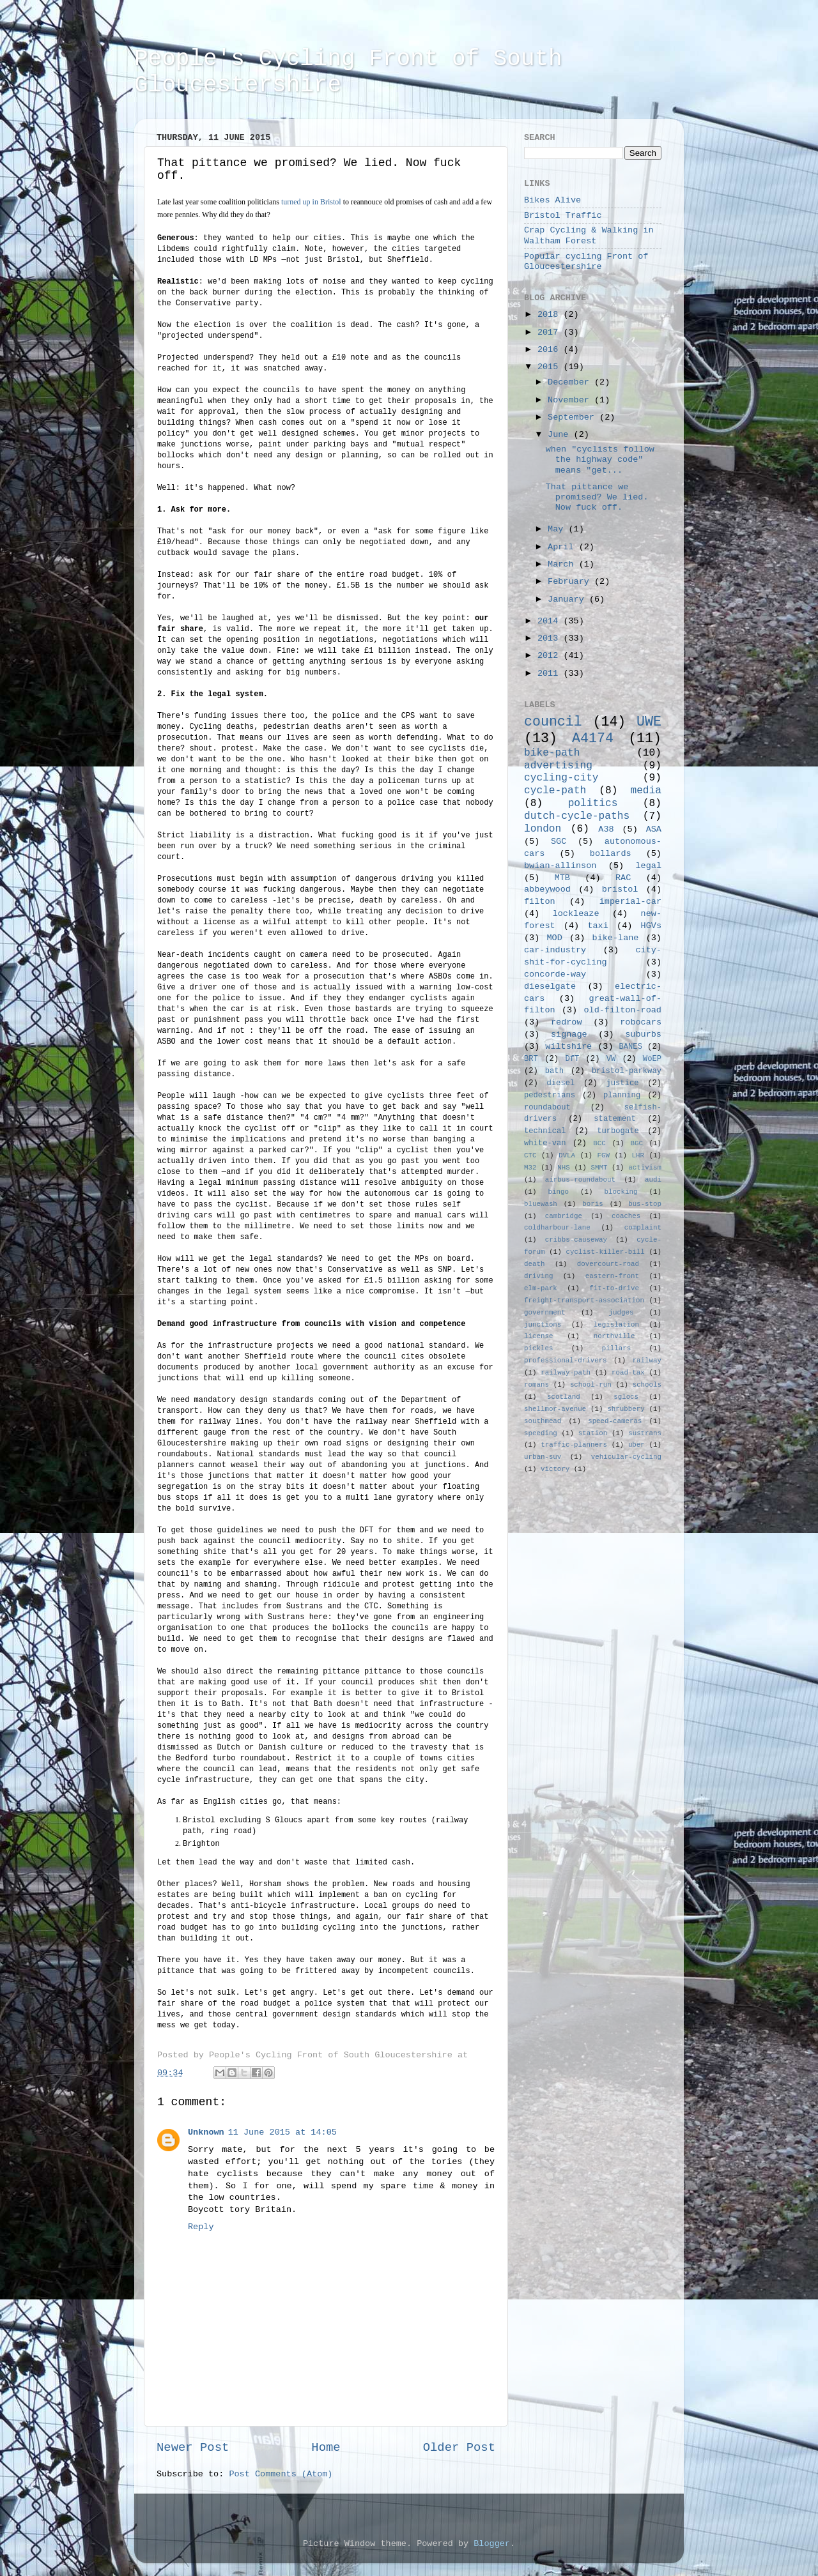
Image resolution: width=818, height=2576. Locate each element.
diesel (561, 1083)
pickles (538, 1348)
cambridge (563, 1216)
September (573, 417)
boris (592, 1204)
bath (554, 1071)
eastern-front (612, 1276)
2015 (550, 367)
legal (648, 866)
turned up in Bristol (312, 201)
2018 (550, 314)
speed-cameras (615, 1421)
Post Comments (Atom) (280, 2474)
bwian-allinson (560, 866)
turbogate (618, 1131)
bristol (620, 889)
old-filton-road (622, 1010)
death (534, 1264)
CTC (530, 1155)
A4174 (593, 738)
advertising (558, 766)
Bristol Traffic (563, 215)
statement (615, 1119)
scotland (563, 1397)
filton (539, 901)
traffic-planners (574, 1445)
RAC (623, 878)
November (571, 400)
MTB (562, 878)
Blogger (492, 2544)
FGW (604, 1155)
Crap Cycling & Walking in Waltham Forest (589, 235)
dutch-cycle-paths (576, 816)
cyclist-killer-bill (605, 1252)
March (563, 564)
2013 (550, 638)
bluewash (540, 1204)
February (571, 581)
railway (647, 1360)
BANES (630, 1046)
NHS (563, 1167)
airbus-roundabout (580, 1180)
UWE (649, 721)
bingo (558, 1192)
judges (621, 1312)
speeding (540, 1433)
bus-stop (644, 1204)
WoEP (652, 1059)
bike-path (552, 753)
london (542, 829)
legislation (616, 1325)
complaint (642, 1227)
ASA (653, 829)
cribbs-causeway (576, 1240)
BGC (636, 1143)
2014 (550, 621)
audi (653, 1180)
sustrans (644, 1433)
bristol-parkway (626, 1071)
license (538, 1336)
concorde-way (555, 974)
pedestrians (549, 1095)
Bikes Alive (552, 200)
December (571, 382)
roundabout (547, 1107)
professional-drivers (565, 1360)
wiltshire (568, 1046)
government (545, 1312)
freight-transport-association (584, 1300)
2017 (550, 332)
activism (644, 1167)
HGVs (651, 926)
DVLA (567, 1155)
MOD (554, 938)
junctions (542, 1325)
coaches (626, 1216)
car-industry (555, 950)
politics (593, 803)
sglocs (626, 1397)
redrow (566, 1022)
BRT (531, 1059)
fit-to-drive (614, 1288)
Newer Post (193, 2448)
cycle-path (555, 790)
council (553, 721)
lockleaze (576, 913)
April (563, 547)
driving (538, 1276)
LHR (638, 1155)
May (558, 529)
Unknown (206, 2132)
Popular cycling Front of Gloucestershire (586, 261)
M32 (530, 1167)
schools (647, 1385)
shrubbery (625, 1409)
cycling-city (561, 778)
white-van (545, 1143)
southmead (542, 1421)
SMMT (599, 1167)
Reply (201, 2227)
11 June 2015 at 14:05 (282, 2132)
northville (614, 1336)
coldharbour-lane (557, 1227)
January (568, 599)
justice (622, 1083)
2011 (550, 673)
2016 (550, 349)
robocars (640, 1022)
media (645, 790)
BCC (599, 1143)
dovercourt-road (608, 1264)
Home (325, 2448)
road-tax (628, 1372)
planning (621, 1095)
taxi (597, 926)
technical (545, 1131)
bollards (610, 853)
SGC (558, 841)
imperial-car (630, 901)
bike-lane (615, 938)
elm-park (540, 1288)
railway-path (565, 1372)
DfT (572, 1059)
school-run (591, 1385)
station (592, 1433)
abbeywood (547, 889)
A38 (606, 829)
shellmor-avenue (555, 1409)
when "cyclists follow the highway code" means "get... (600, 460)
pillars (616, 1348)
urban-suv (542, 1457)
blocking (621, 1192)
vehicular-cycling (626, 1457)
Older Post (459, 2448)
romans (536, 1385)
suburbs (643, 1034)
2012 (550, 655)
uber (636, 1445)
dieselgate (550, 986)
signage (569, 1034)
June (561, 434)
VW (611, 1059)
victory (555, 1469)
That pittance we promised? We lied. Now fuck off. (597, 497)
